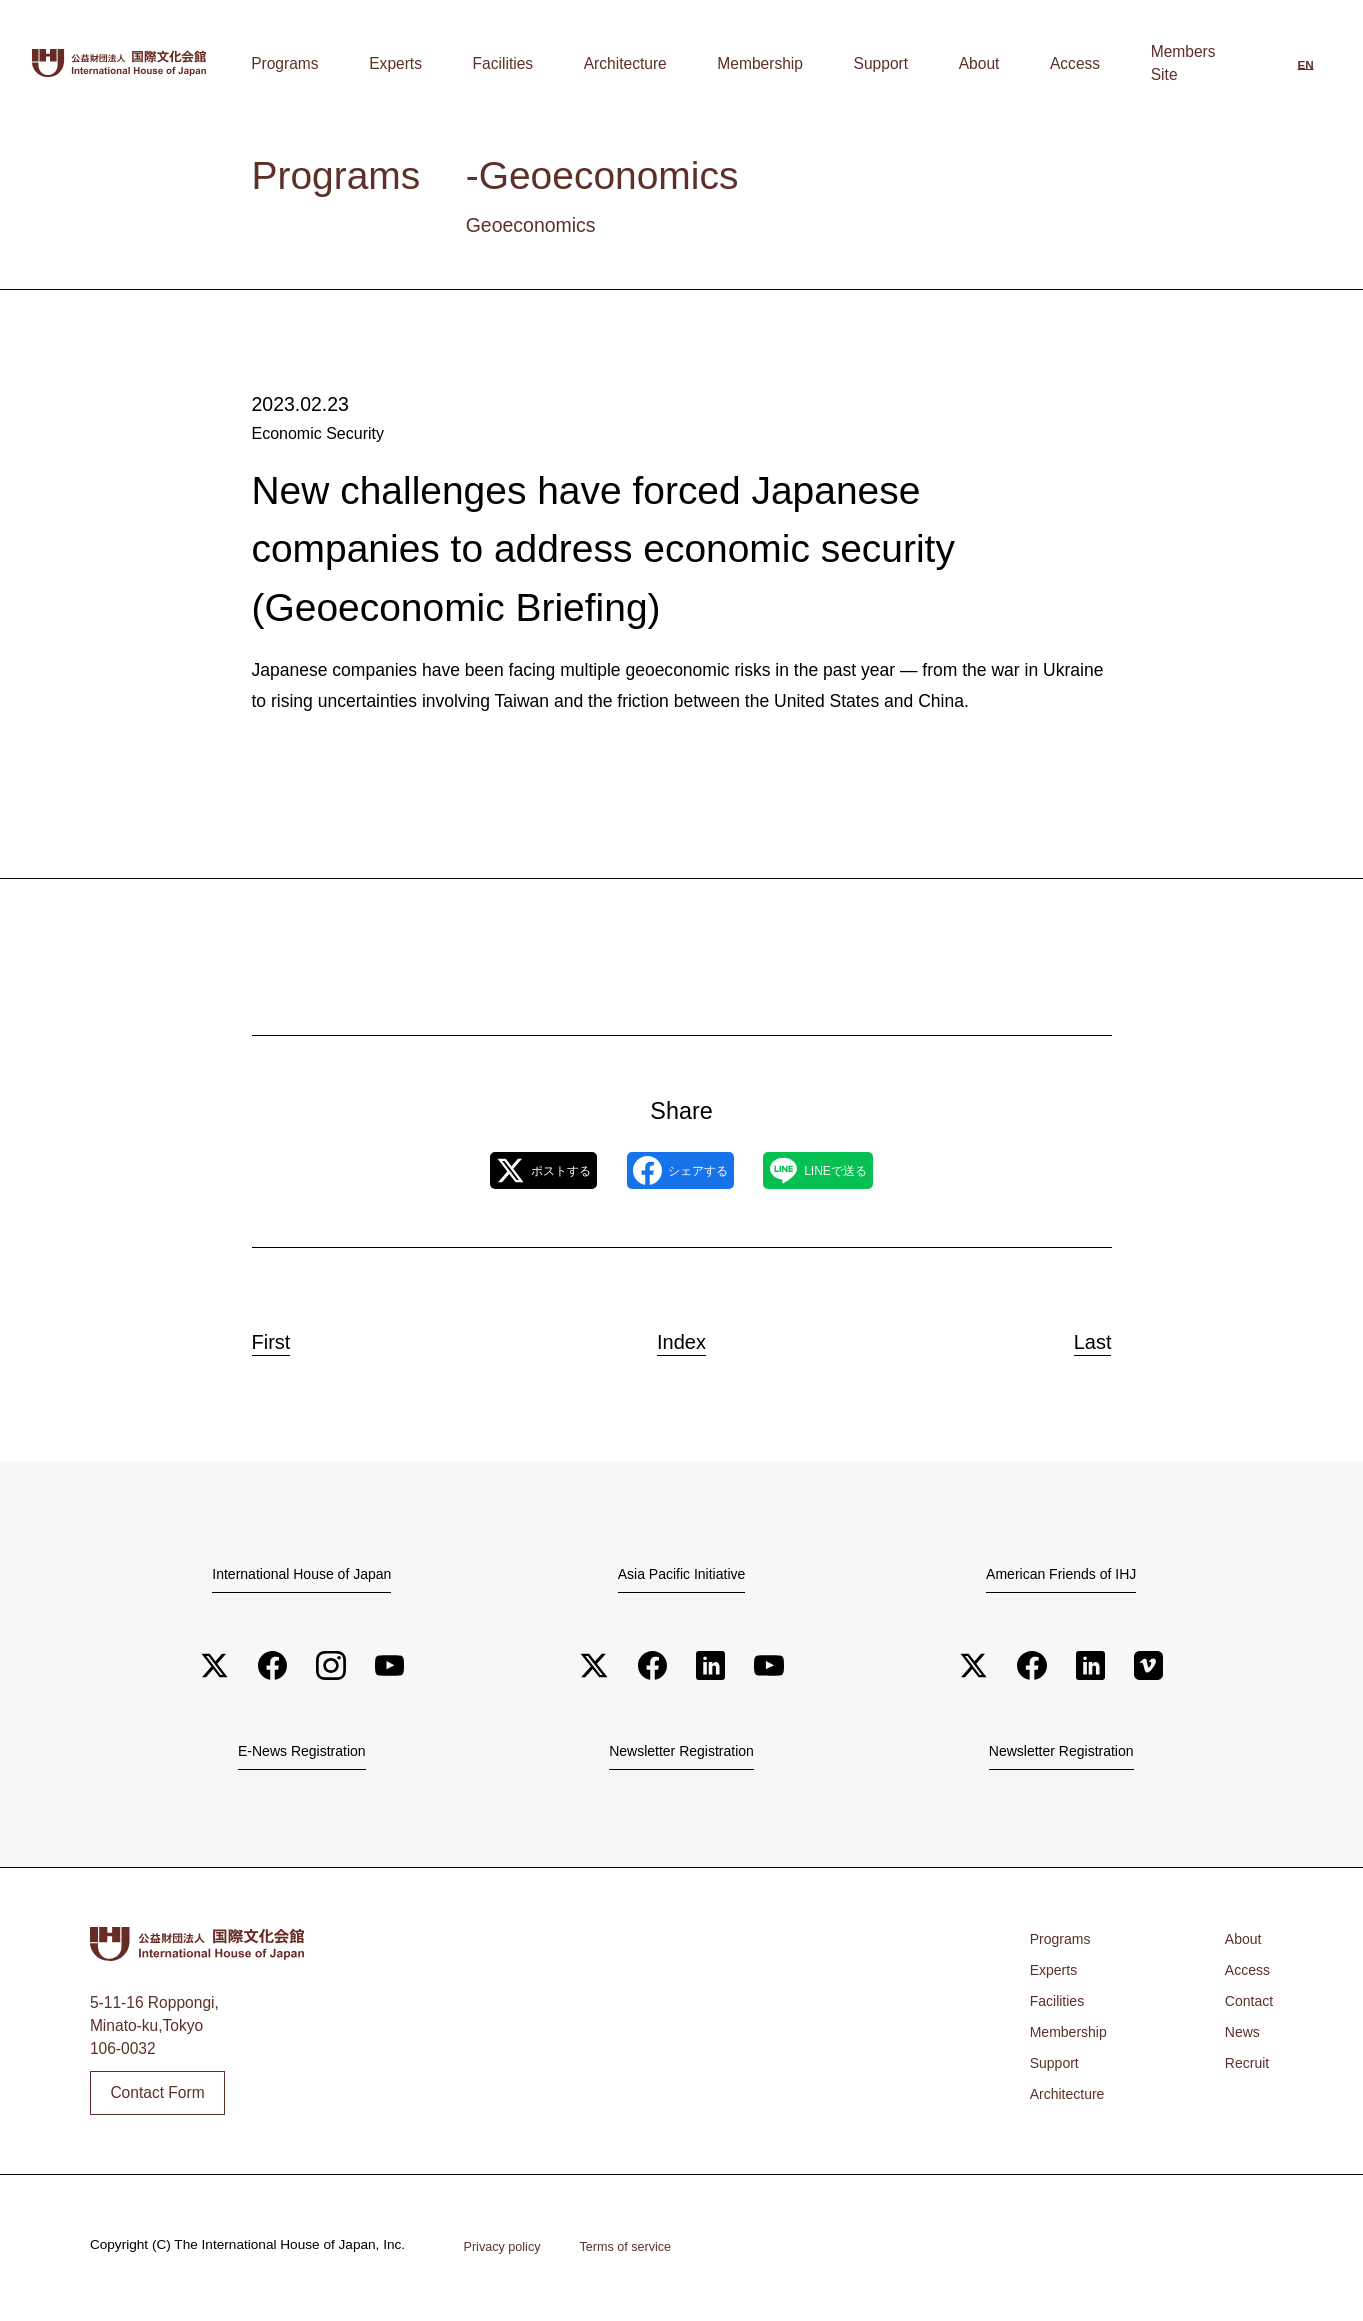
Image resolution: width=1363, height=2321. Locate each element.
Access (1091, 63)
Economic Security (316, 433)
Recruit (1243, 2068)
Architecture (765, 63)
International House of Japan (302, 1574)
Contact (1246, 2006)
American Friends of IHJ (1061, 1574)
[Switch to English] (1306, 66)
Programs (518, 63)
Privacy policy (507, 2251)
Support (958, 63)
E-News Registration (302, 1754)
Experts (598, 63)
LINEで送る (859, 1170)
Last (1075, 1336)
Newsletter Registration (681, 1754)
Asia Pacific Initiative (682, 1574)
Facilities (674, 63)
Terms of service (639, 2251)
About (1025, 63)
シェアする (680, 1170)
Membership (869, 63)
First (290, 1336)
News (1238, 2037)
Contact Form (157, 2098)
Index (681, 1336)
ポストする (502, 1170)
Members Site (1183, 63)
